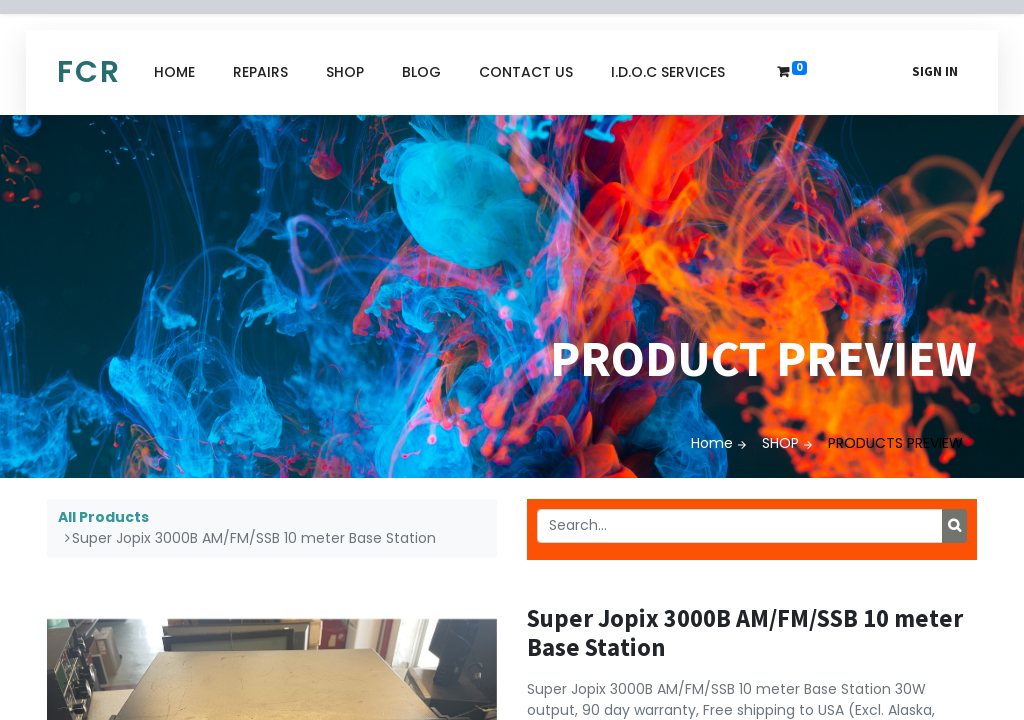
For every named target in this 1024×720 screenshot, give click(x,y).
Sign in (935, 71)
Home (712, 443)
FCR (89, 72)
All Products (103, 517)
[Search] (954, 526)
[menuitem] (174, 72)
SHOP (780, 443)
